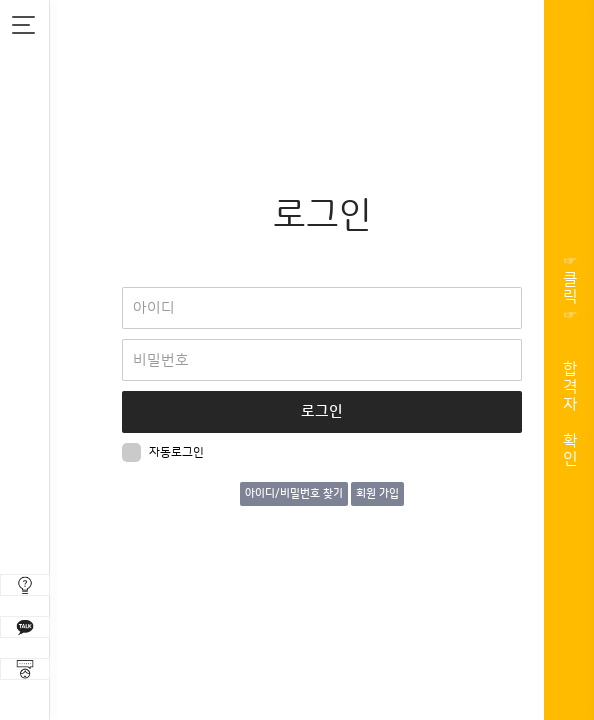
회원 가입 (377, 494)
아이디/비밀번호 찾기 (294, 494)
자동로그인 (163, 452)
